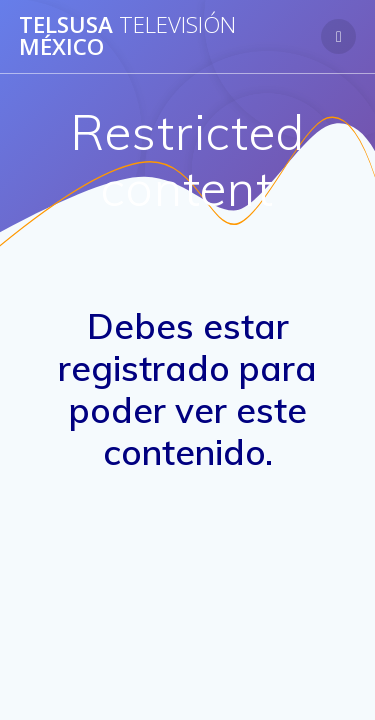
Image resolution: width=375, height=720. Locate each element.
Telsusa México (127, 36)
